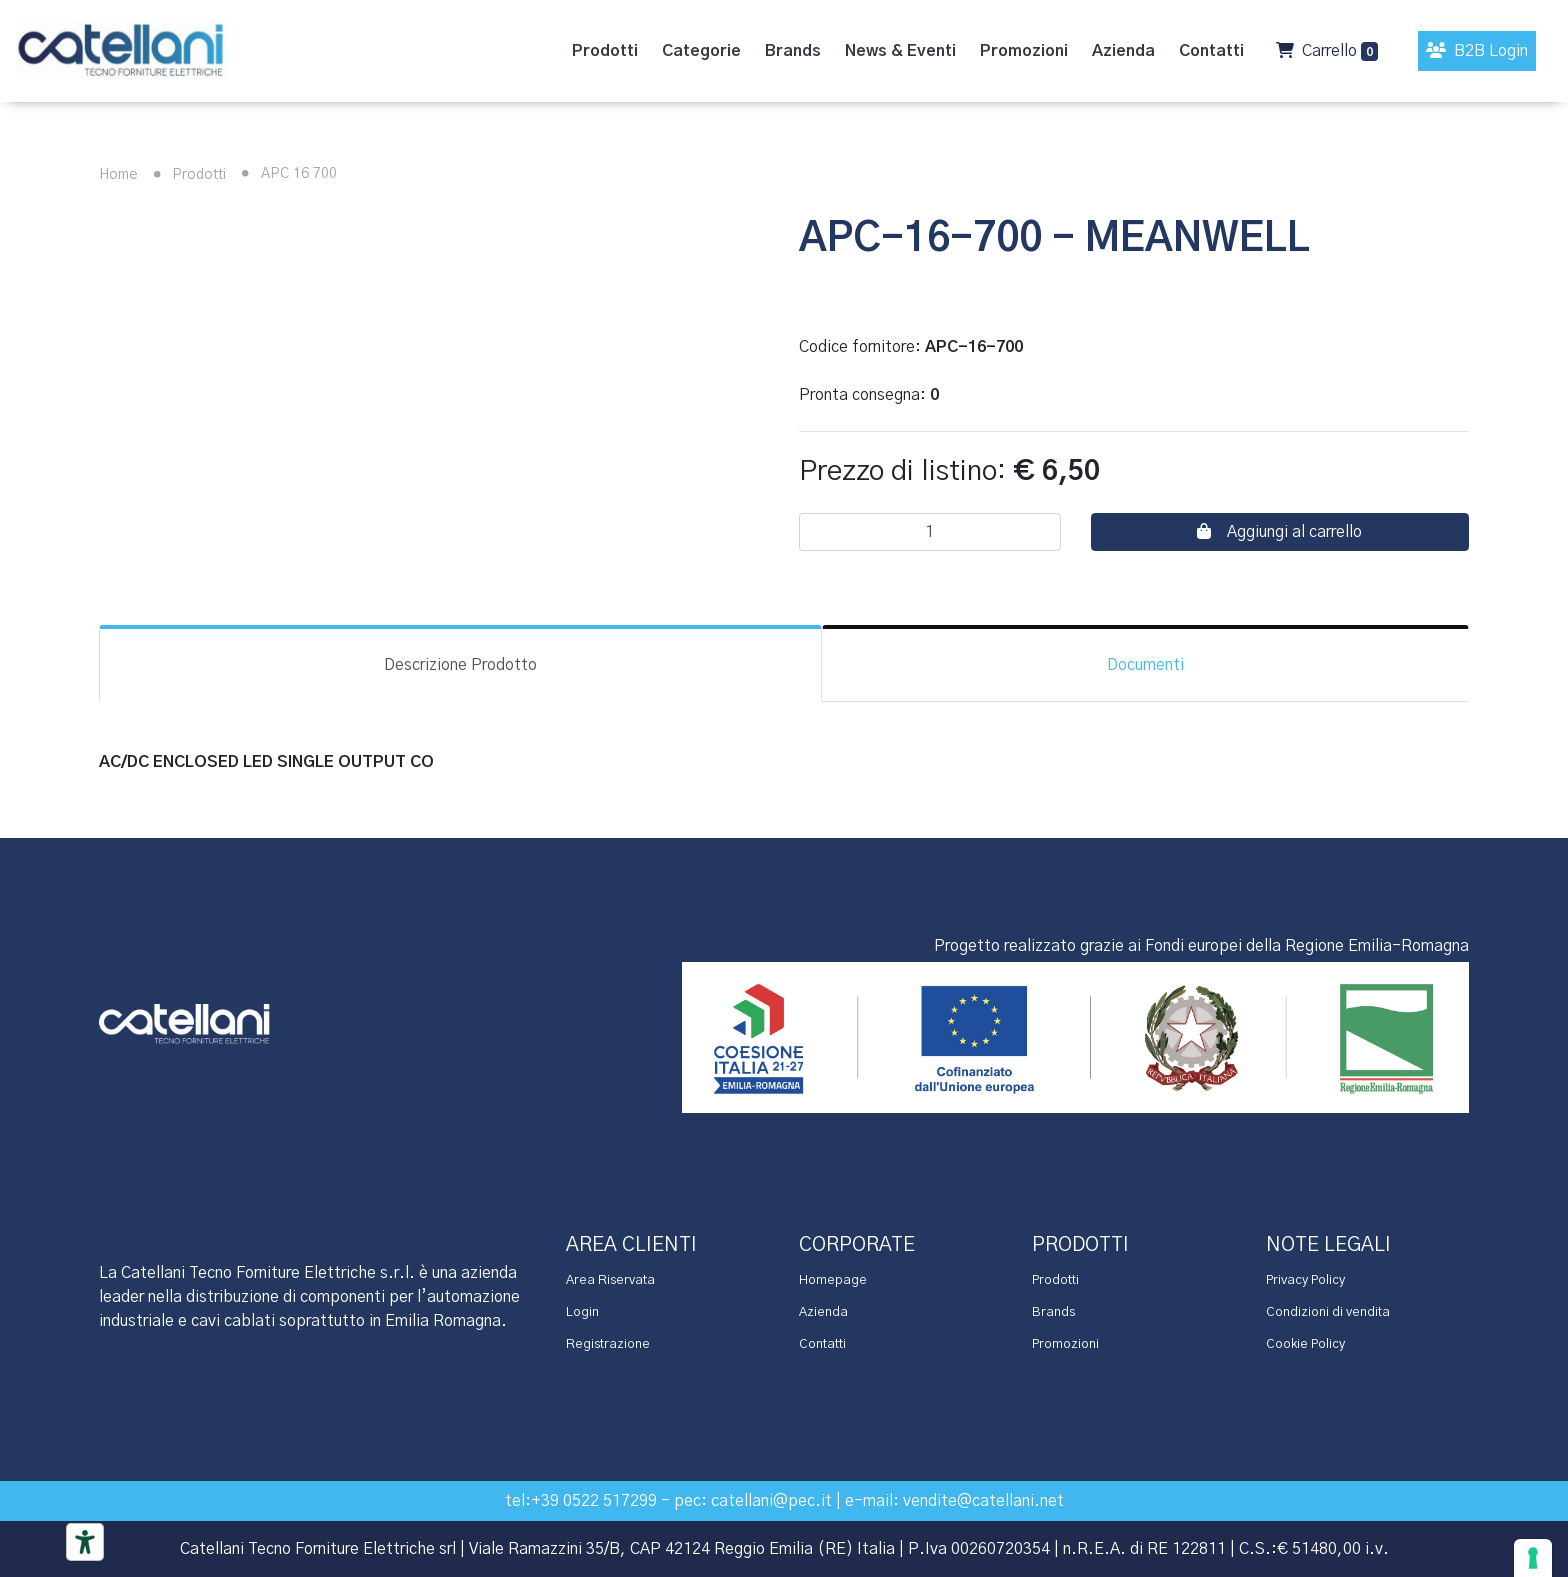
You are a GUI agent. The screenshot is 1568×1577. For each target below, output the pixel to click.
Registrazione (608, 1344)
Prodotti (186, 175)
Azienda (823, 1312)
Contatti (822, 1344)
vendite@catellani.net (983, 1501)
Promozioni (1065, 1344)
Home (118, 175)
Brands (1053, 1312)
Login (582, 1312)
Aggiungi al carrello (1279, 531)
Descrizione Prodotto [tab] (460, 665)
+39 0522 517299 (594, 1501)
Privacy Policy (1305, 1280)
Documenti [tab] (1145, 665)
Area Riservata (610, 1280)
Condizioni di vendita (1328, 1312)
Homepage (833, 1280)
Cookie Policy (1305, 1344)
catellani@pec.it (771, 1501)
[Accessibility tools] (85, 1542)
